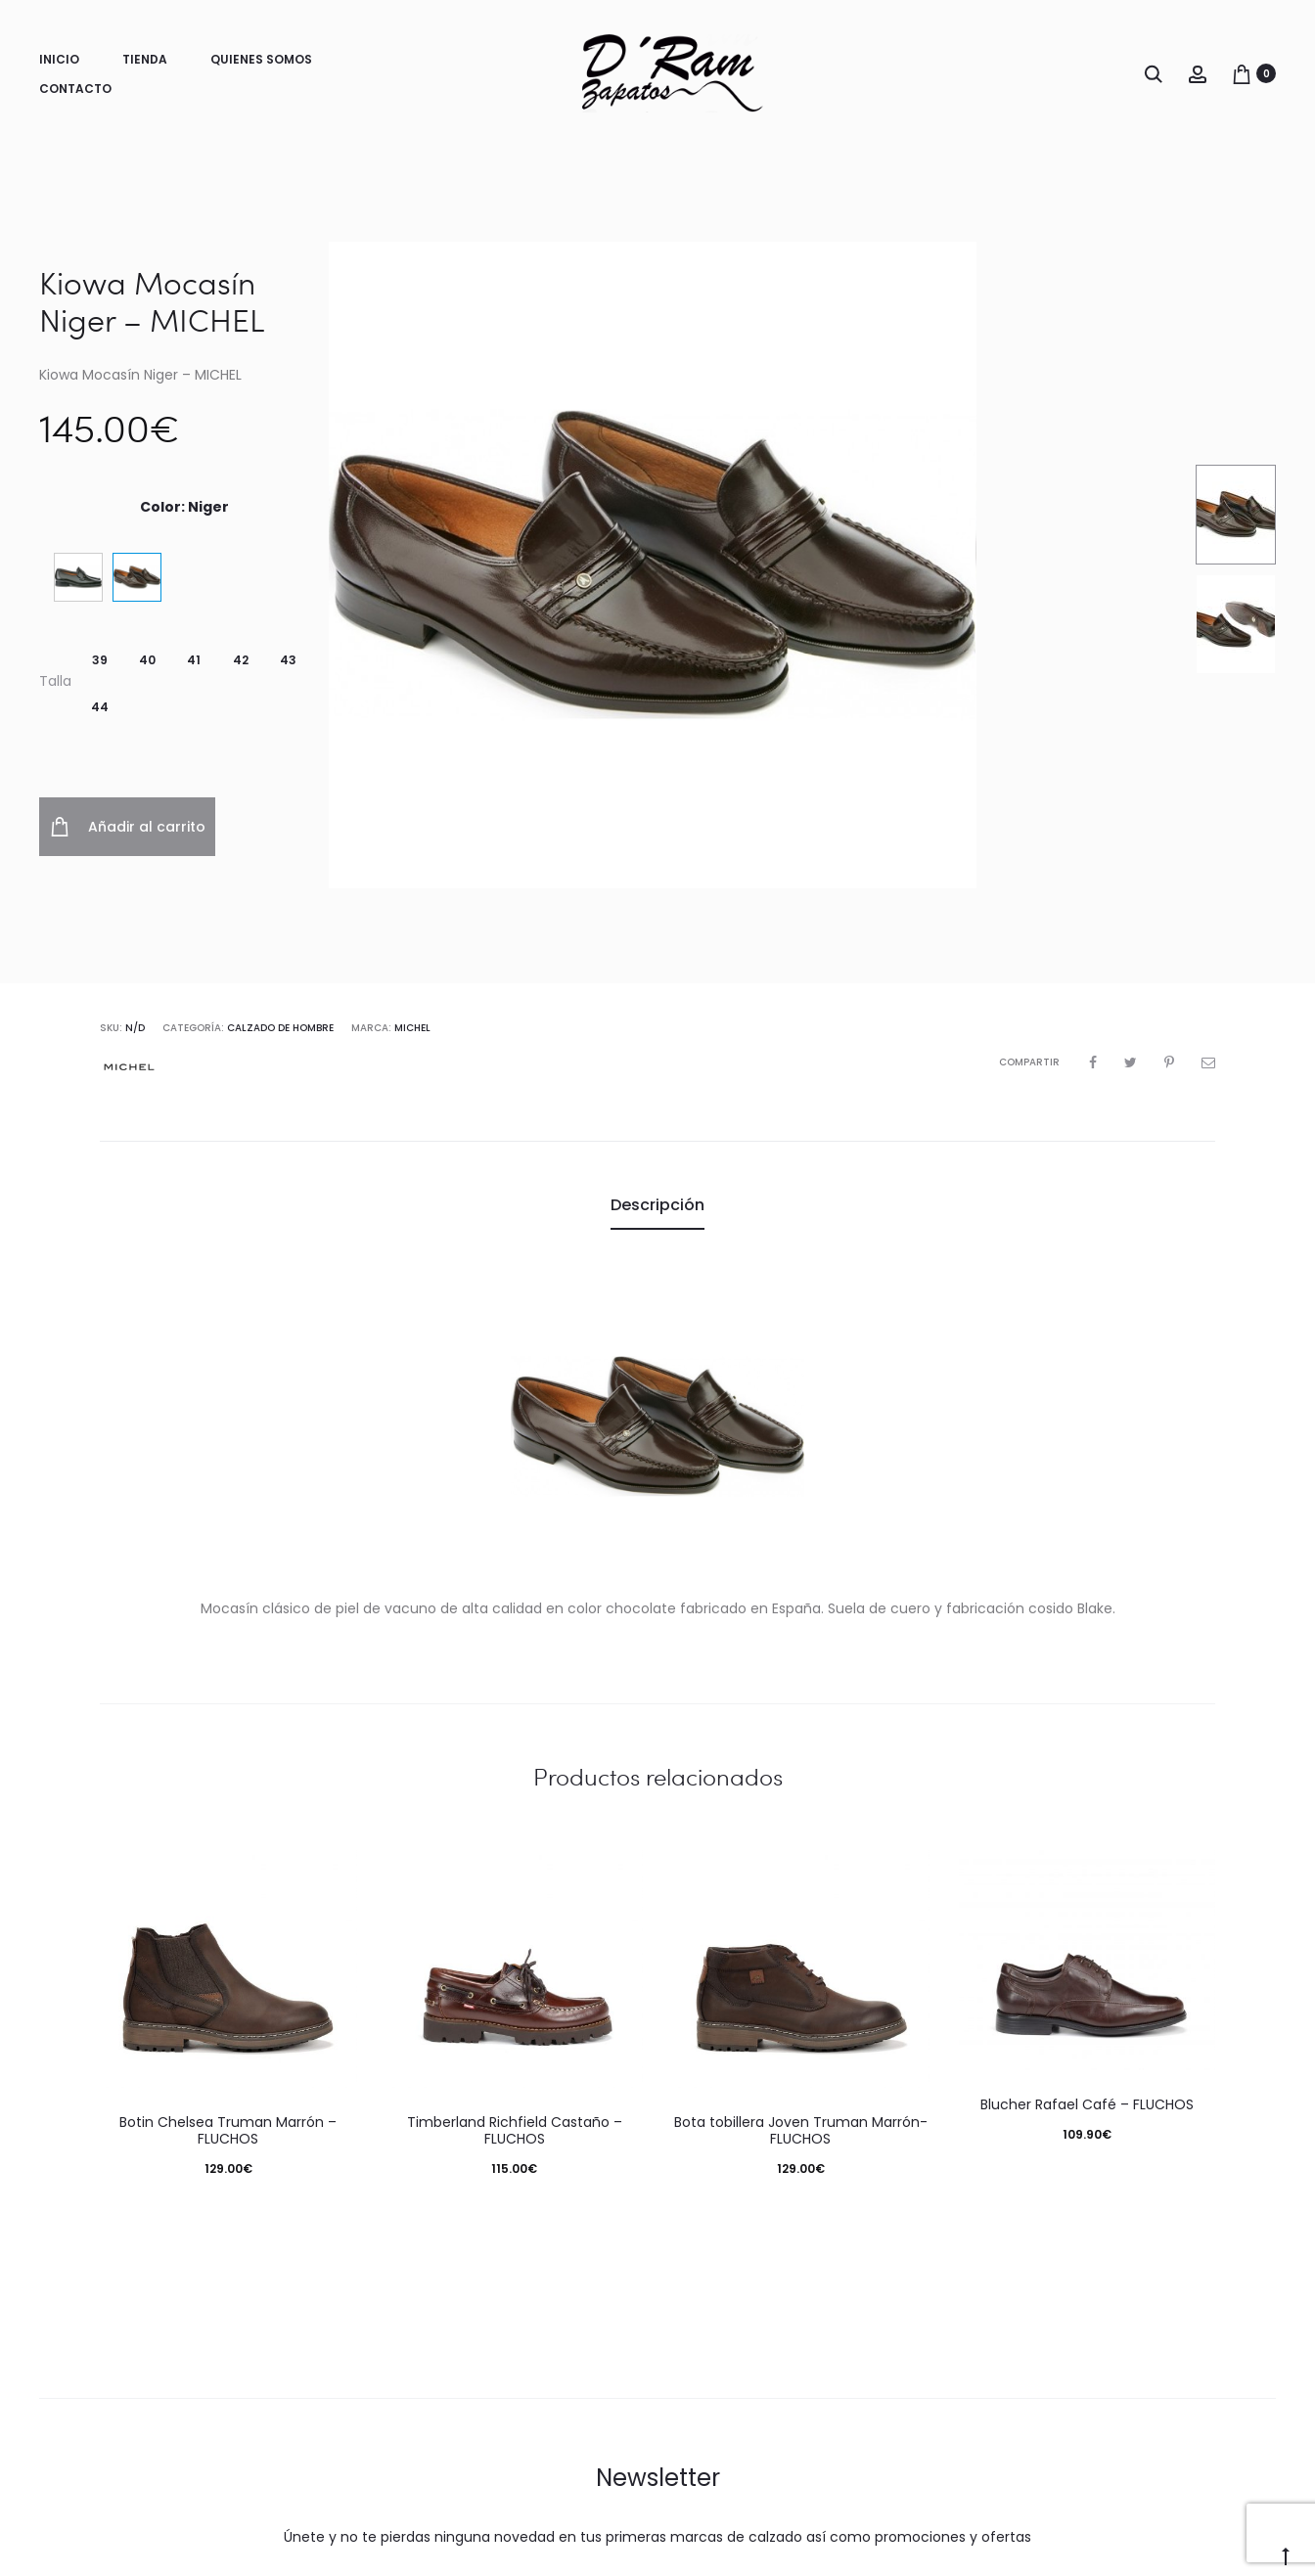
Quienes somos (261, 59)
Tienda (144, 59)
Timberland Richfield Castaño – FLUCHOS (514, 2130)
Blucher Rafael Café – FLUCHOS (1087, 2104)
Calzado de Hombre (280, 1027)
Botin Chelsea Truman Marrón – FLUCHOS (228, 2130)
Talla (55, 681)
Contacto (75, 88)
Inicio (59, 59)
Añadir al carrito (127, 826)
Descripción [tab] (657, 1205)
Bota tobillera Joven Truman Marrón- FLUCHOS (801, 2130)
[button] (99, 660)
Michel (412, 1027)
